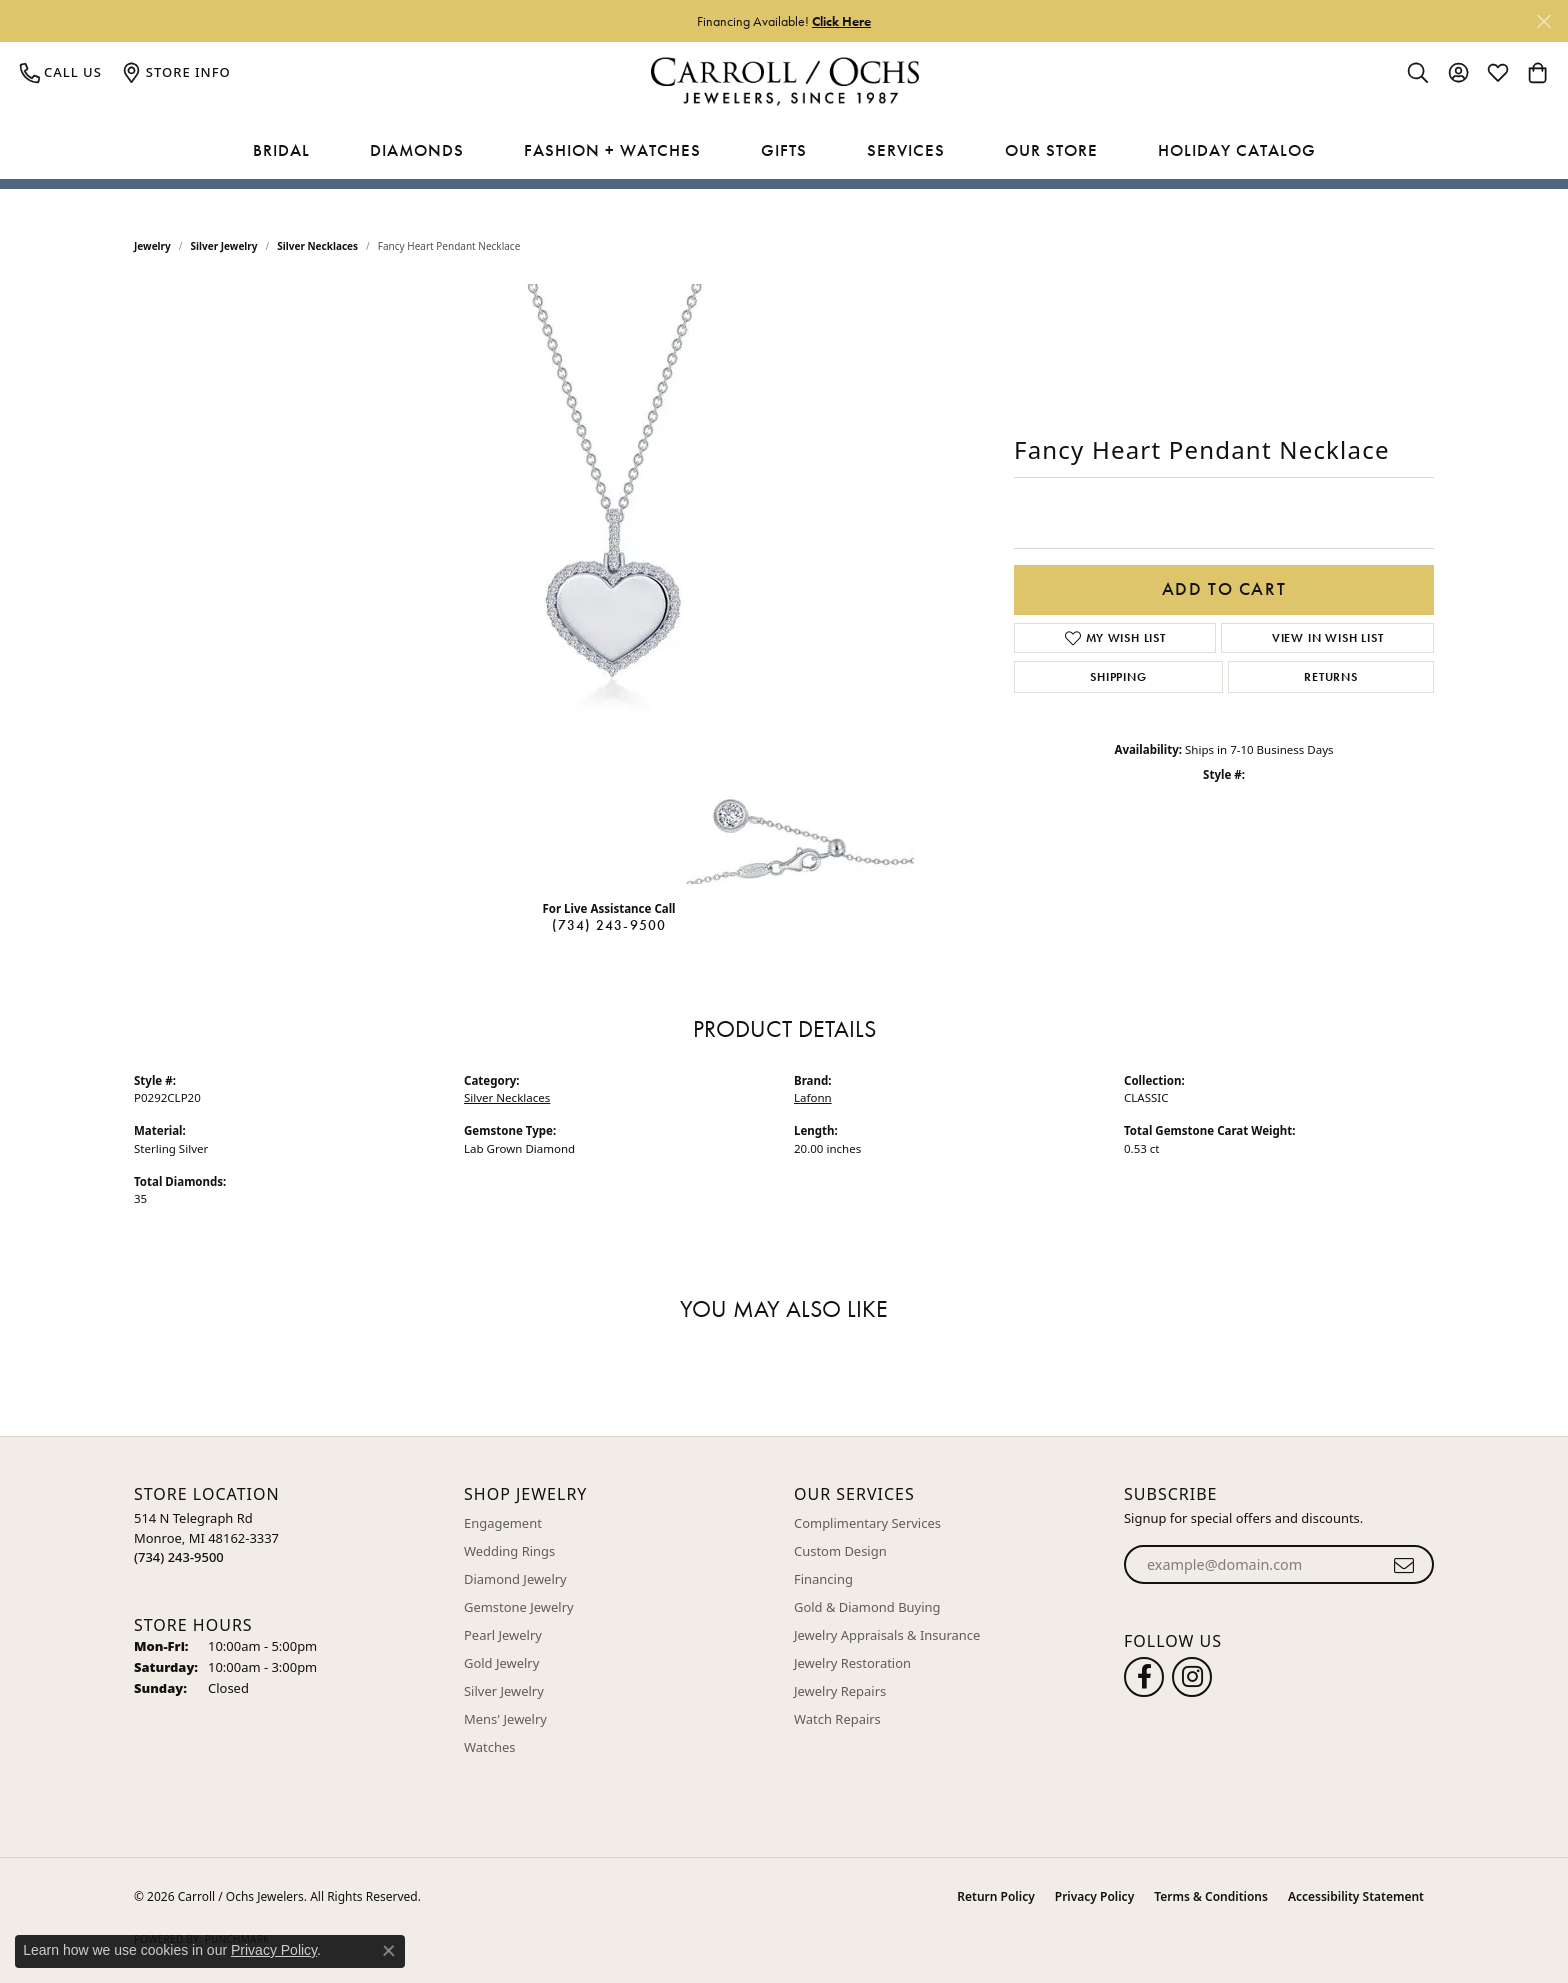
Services (906, 150)
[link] (61, 72)
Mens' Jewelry (505, 1719)
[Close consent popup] (389, 1951)
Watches (489, 1747)
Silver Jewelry (224, 246)
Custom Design (840, 1551)
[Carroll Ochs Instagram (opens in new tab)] (1192, 1677)
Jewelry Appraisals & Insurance (887, 1635)
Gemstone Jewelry (519, 1607)
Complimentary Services (867, 1523)
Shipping (1118, 677)
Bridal (281, 150)
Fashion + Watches (612, 150)
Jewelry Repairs (840, 1691)
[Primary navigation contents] (784, 151)
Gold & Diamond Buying (867, 1607)
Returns (1331, 677)
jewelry (152, 246)
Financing (823, 1579)
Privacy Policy (1094, 1896)
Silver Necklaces (317, 246)
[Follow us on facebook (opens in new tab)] (1144, 1677)
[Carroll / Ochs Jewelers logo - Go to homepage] (784, 81)
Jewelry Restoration (852, 1663)
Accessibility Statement (1356, 1896)
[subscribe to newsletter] (1404, 1565)
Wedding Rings (509, 1551)
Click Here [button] (841, 21)
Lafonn (813, 1097)
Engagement (503, 1523)
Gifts (784, 150)
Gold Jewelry (501, 1663)
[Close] (1543, 21)
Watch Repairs (837, 1719)
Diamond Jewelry (515, 1579)
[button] (1418, 72)
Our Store (1051, 150)
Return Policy (995, 1896)
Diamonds (417, 150)
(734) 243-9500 (609, 925)
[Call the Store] (179, 1557)
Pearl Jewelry (503, 1635)
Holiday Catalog (1237, 150)
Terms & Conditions (1211, 1896)
